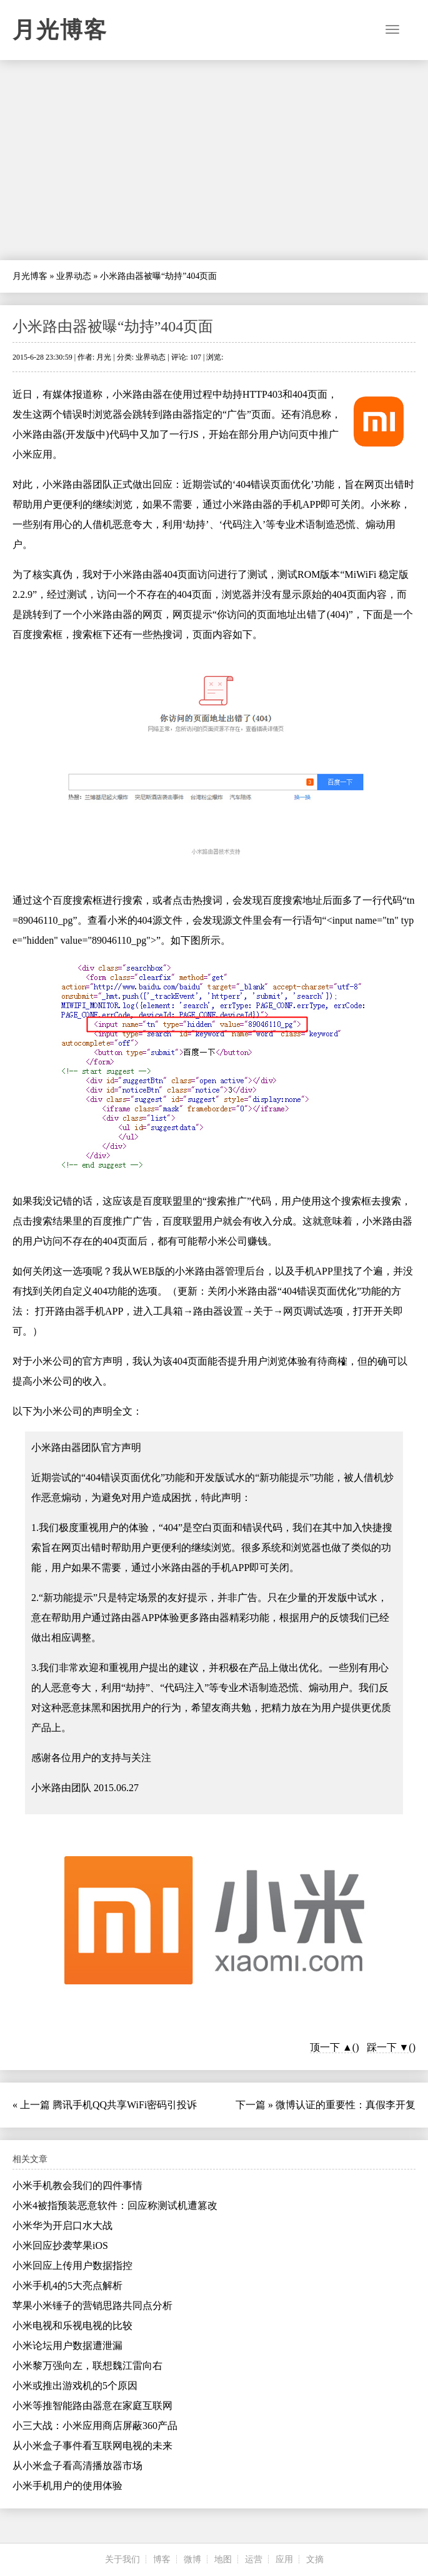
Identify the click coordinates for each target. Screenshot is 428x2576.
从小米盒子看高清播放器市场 (77, 2465)
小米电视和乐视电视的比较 (72, 2325)
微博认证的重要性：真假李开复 (346, 2104)
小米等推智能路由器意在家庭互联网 (92, 2405)
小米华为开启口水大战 (62, 2225)
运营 (253, 2559)
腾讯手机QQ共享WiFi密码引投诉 (124, 2104)
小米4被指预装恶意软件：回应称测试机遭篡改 (114, 2205)
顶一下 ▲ (331, 2047)
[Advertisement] (214, 160)
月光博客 (59, 30)
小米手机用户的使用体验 (67, 2485)
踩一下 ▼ (388, 2047)
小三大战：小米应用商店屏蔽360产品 (94, 2425)
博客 (162, 2559)
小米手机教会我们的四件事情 (77, 2185)
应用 (284, 2559)
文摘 (315, 2559)
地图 (223, 2559)
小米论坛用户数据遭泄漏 (67, 2345)
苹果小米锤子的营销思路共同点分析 (92, 2305)
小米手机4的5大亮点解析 (67, 2285)
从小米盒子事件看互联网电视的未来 (92, 2445)
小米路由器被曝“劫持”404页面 (112, 326)
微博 (192, 2559)
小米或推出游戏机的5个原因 (74, 2385)
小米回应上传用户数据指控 (72, 2265)
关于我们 (122, 2559)
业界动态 (73, 276)
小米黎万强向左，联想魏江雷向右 (87, 2365)
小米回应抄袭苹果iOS (60, 2245)
